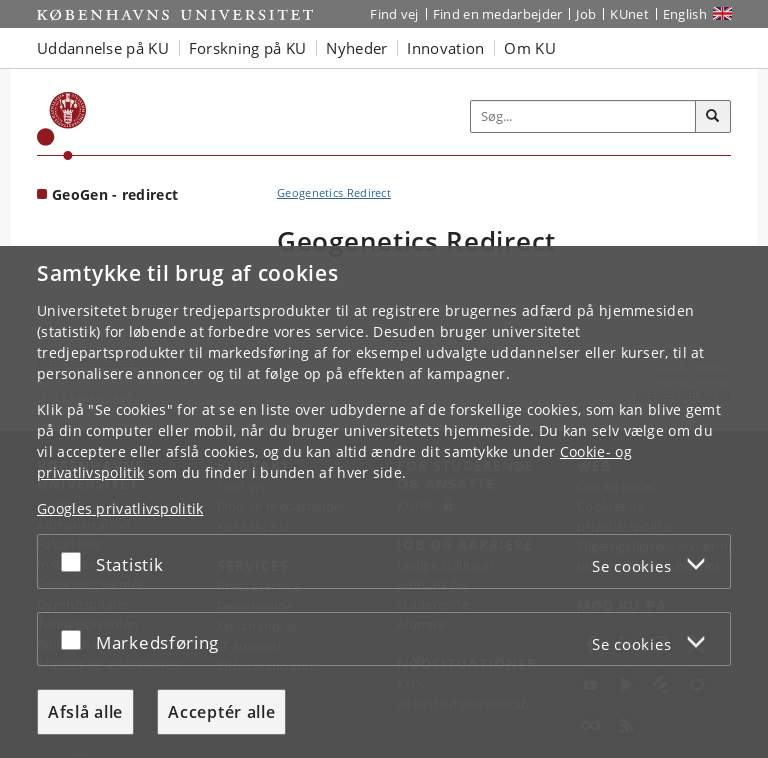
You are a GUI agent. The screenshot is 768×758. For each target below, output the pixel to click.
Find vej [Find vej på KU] (394, 14)
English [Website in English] (685, 14)
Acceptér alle (221, 712)
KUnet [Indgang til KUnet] (629, 14)
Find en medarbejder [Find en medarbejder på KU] (498, 14)
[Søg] (713, 117)
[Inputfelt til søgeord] (583, 117)
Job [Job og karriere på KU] (586, 14)
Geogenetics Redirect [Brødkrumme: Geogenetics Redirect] (334, 192)
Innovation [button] (445, 48)
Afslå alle (85, 712)
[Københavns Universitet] (62, 126)
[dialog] (384, 502)
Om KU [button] (530, 48)
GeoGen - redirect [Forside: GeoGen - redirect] (115, 194)
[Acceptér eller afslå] (76, 561)
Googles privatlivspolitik (120, 508)
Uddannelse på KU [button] (103, 48)
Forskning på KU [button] (248, 48)
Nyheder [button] (356, 48)
